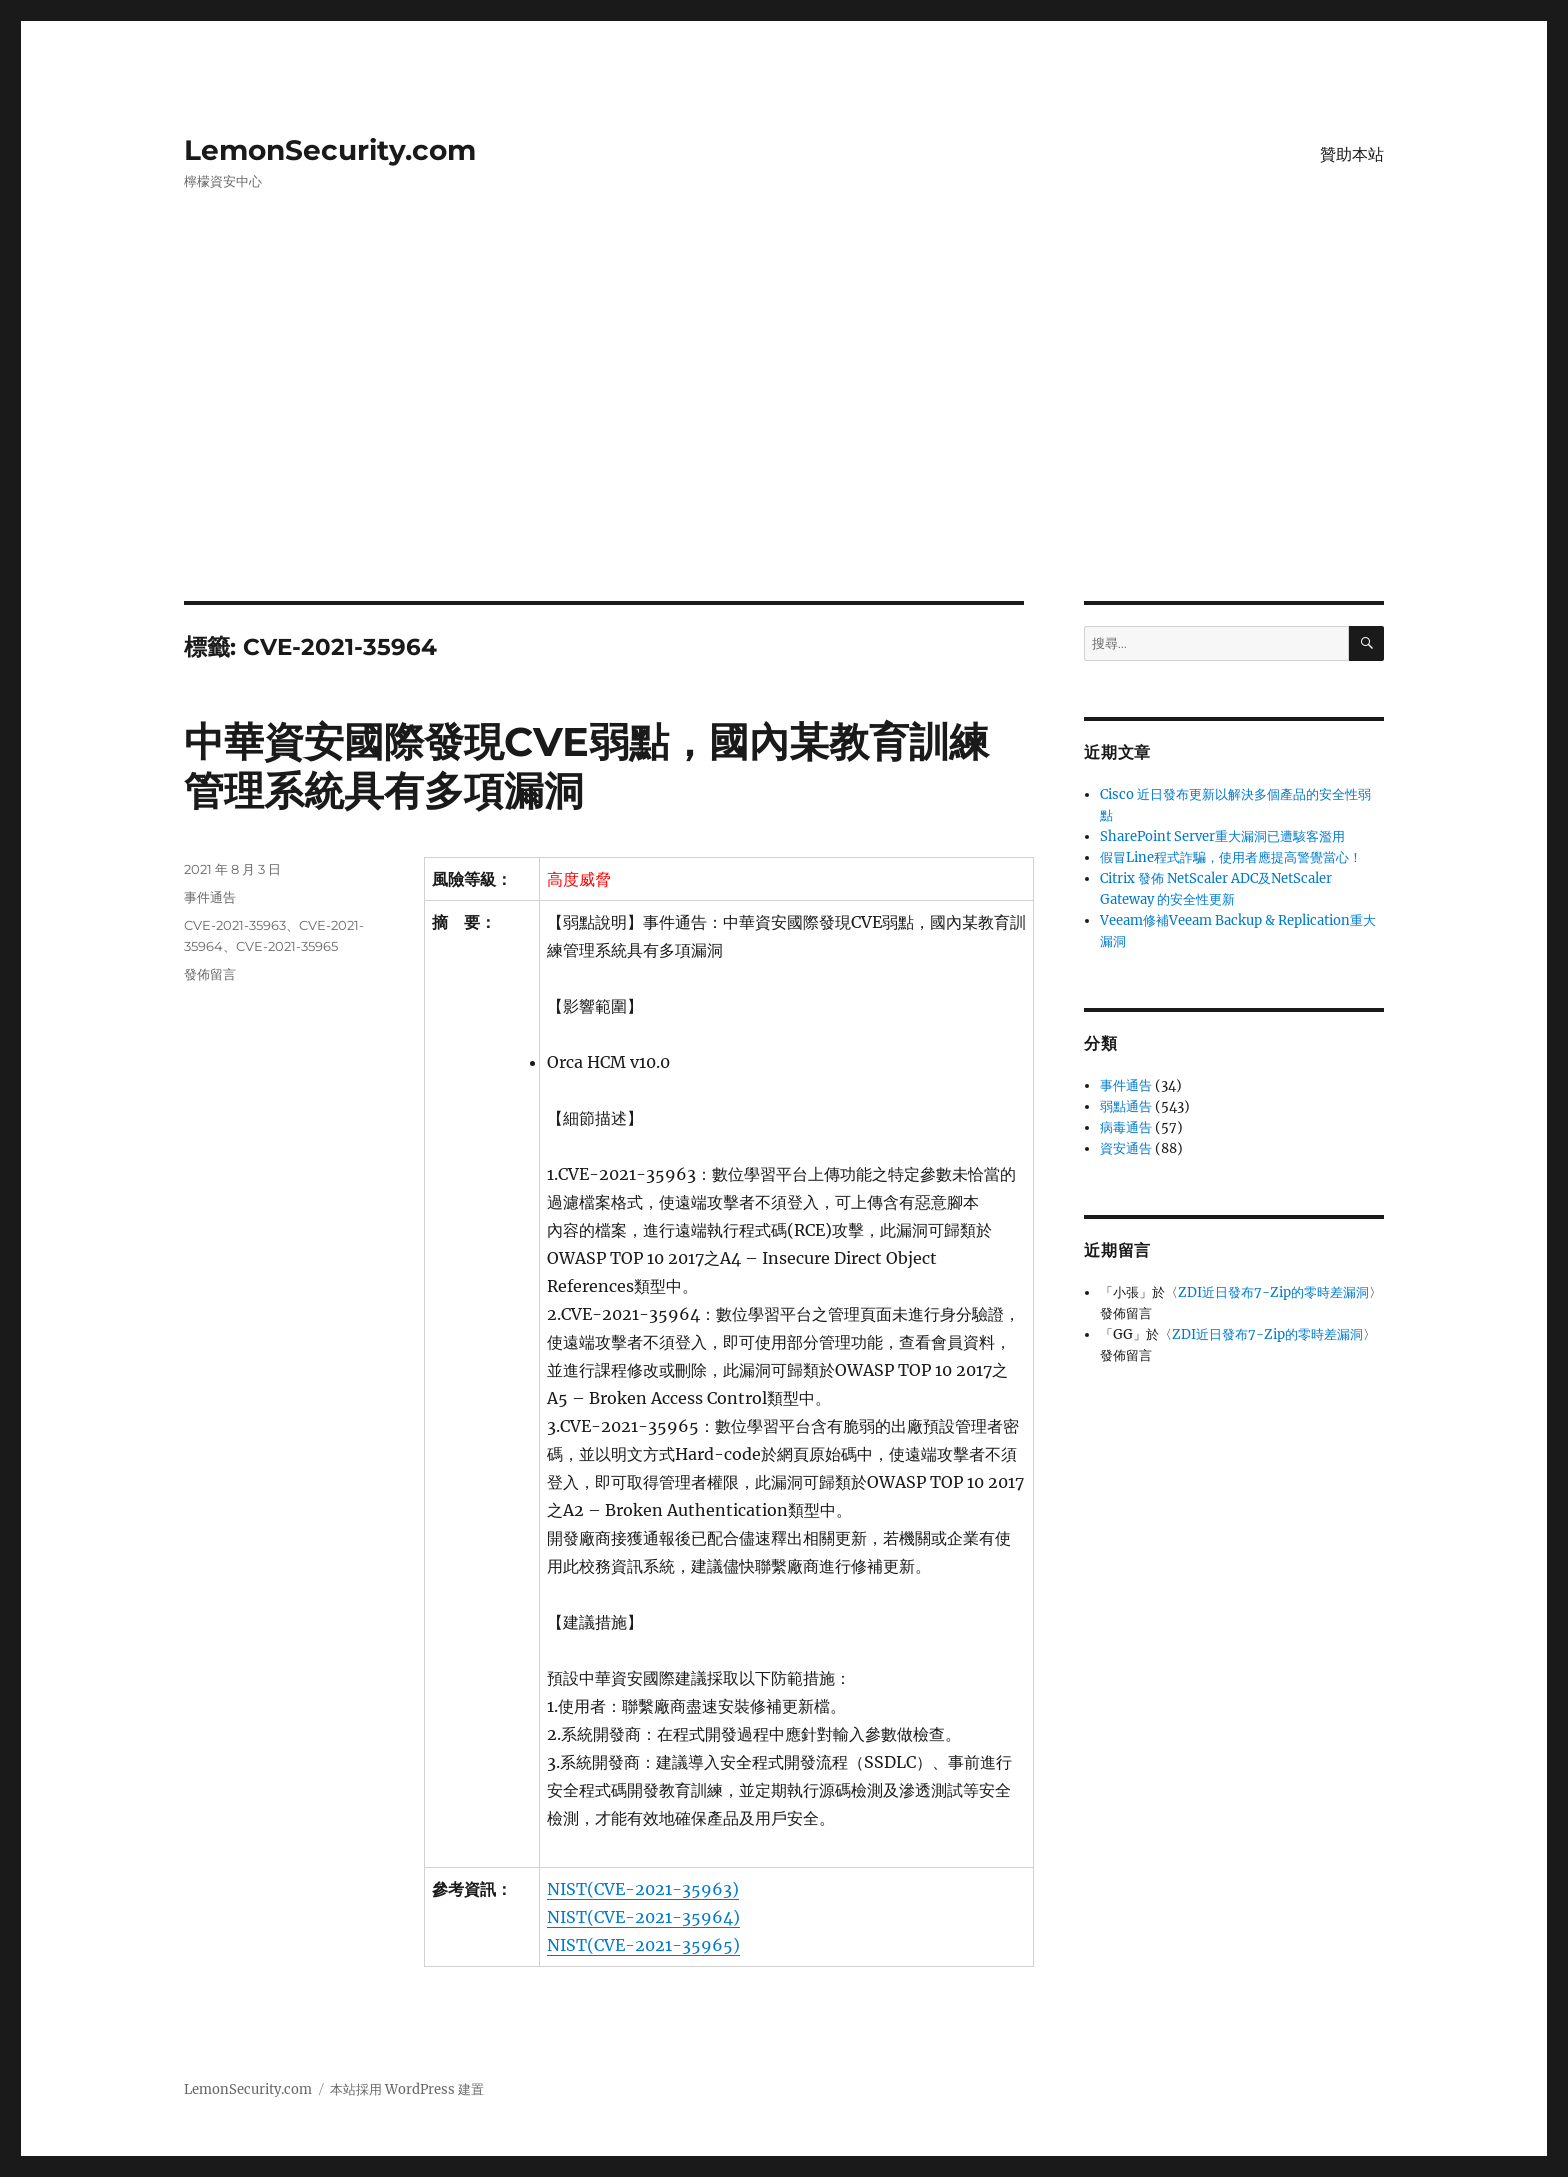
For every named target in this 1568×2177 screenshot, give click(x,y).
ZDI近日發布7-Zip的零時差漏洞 (1273, 1292)
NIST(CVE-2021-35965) (643, 1945)
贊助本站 (1352, 154)
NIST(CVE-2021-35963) (643, 1889)
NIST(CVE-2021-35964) (643, 1917)
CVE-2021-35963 (235, 925)
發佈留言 (210, 974)
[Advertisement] (784, 453)
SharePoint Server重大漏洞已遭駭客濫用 (1222, 836)
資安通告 (1126, 1148)
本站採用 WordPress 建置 (407, 2089)
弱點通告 (1126, 1106)
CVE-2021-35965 (287, 946)
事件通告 (210, 897)
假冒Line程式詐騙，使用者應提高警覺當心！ (1231, 857)
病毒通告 (1126, 1127)
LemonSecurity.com (330, 150)
